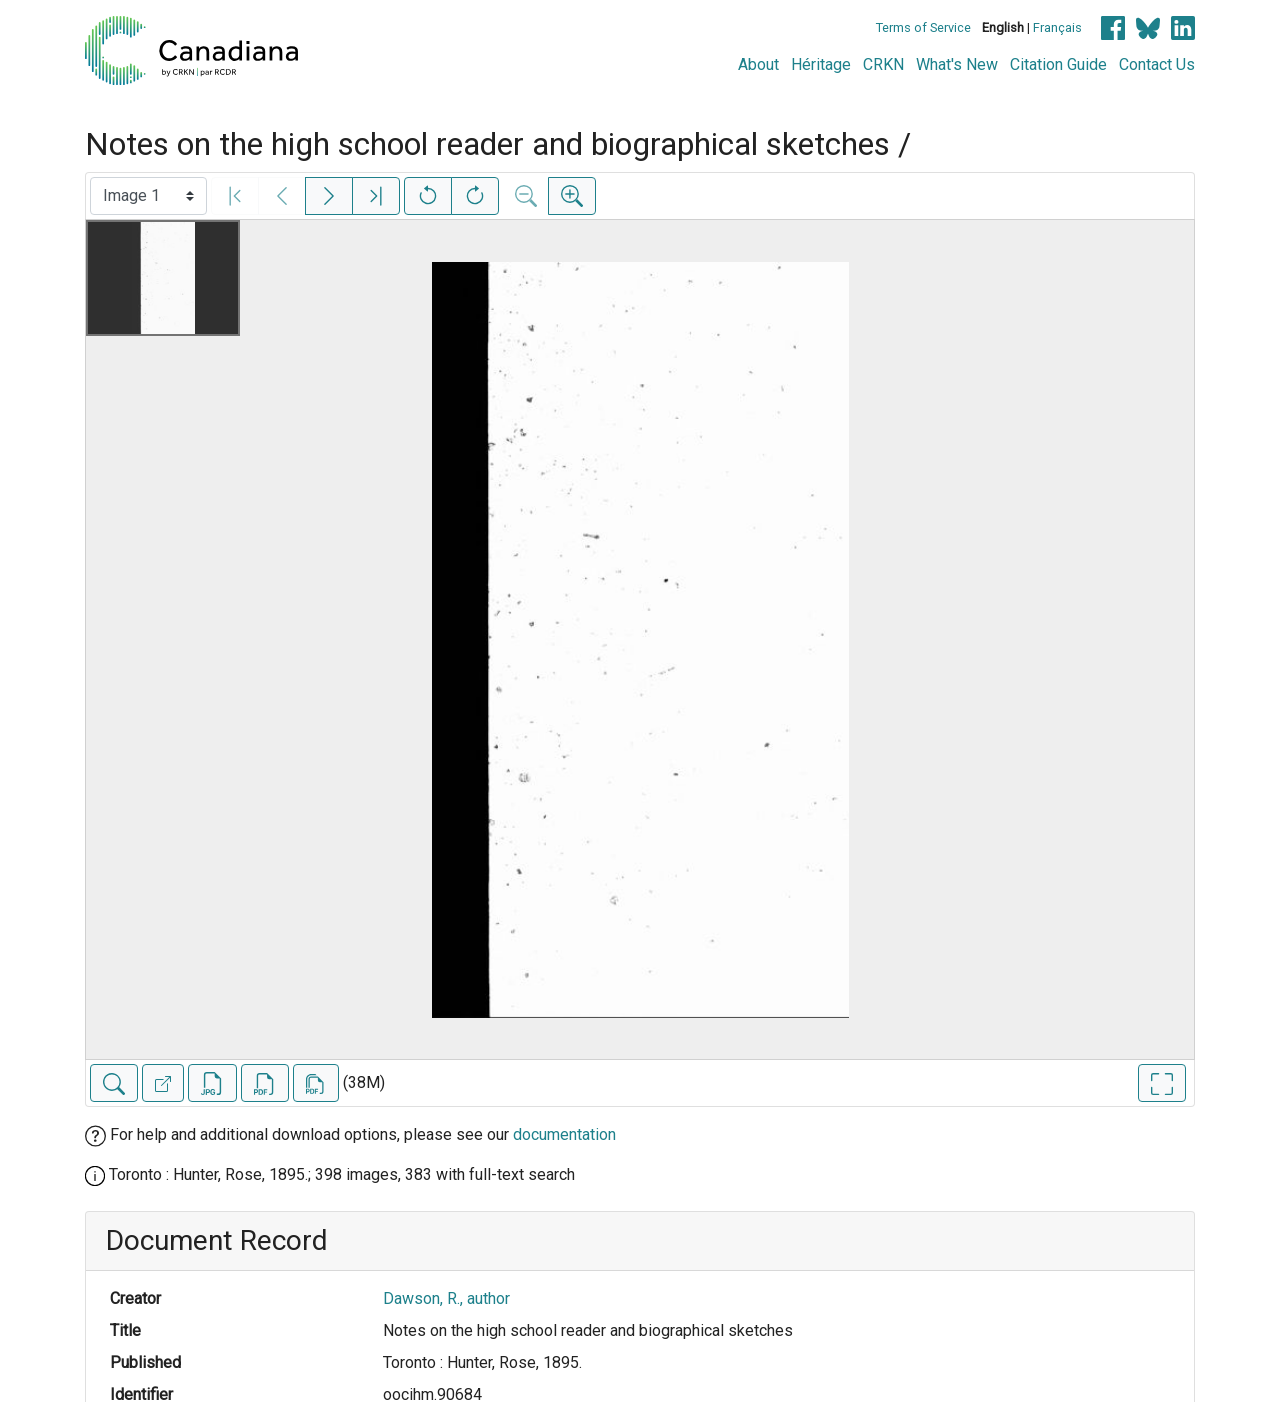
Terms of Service (923, 27)
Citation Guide (1058, 64)
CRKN (883, 64)
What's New (957, 64)
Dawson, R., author (446, 1298)
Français (1057, 27)
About (758, 64)
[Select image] (148, 196)
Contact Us (1157, 64)
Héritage (821, 64)
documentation (564, 1134)
